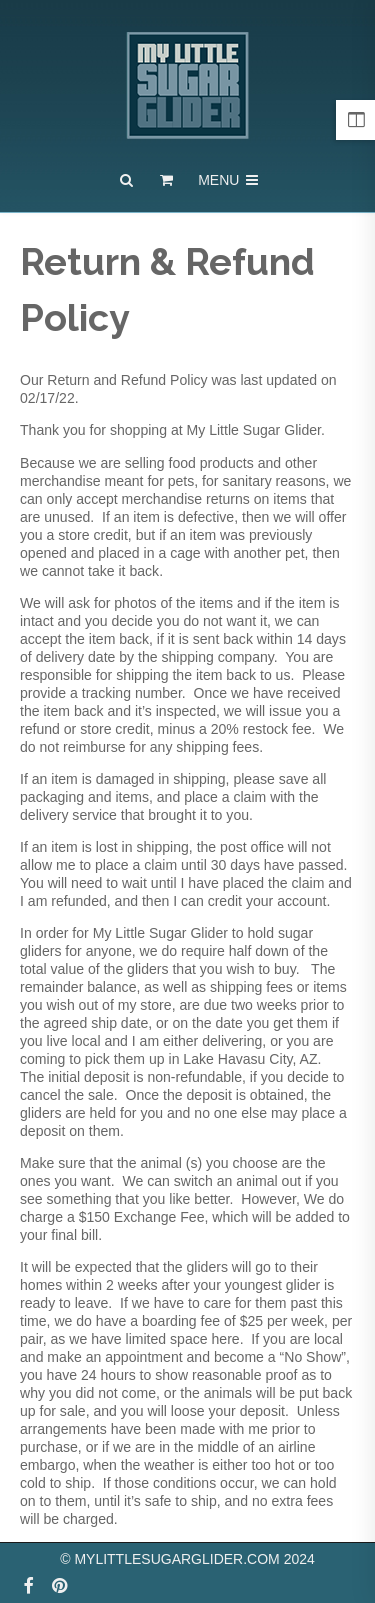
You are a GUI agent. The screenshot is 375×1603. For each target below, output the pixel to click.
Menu (229, 180)
